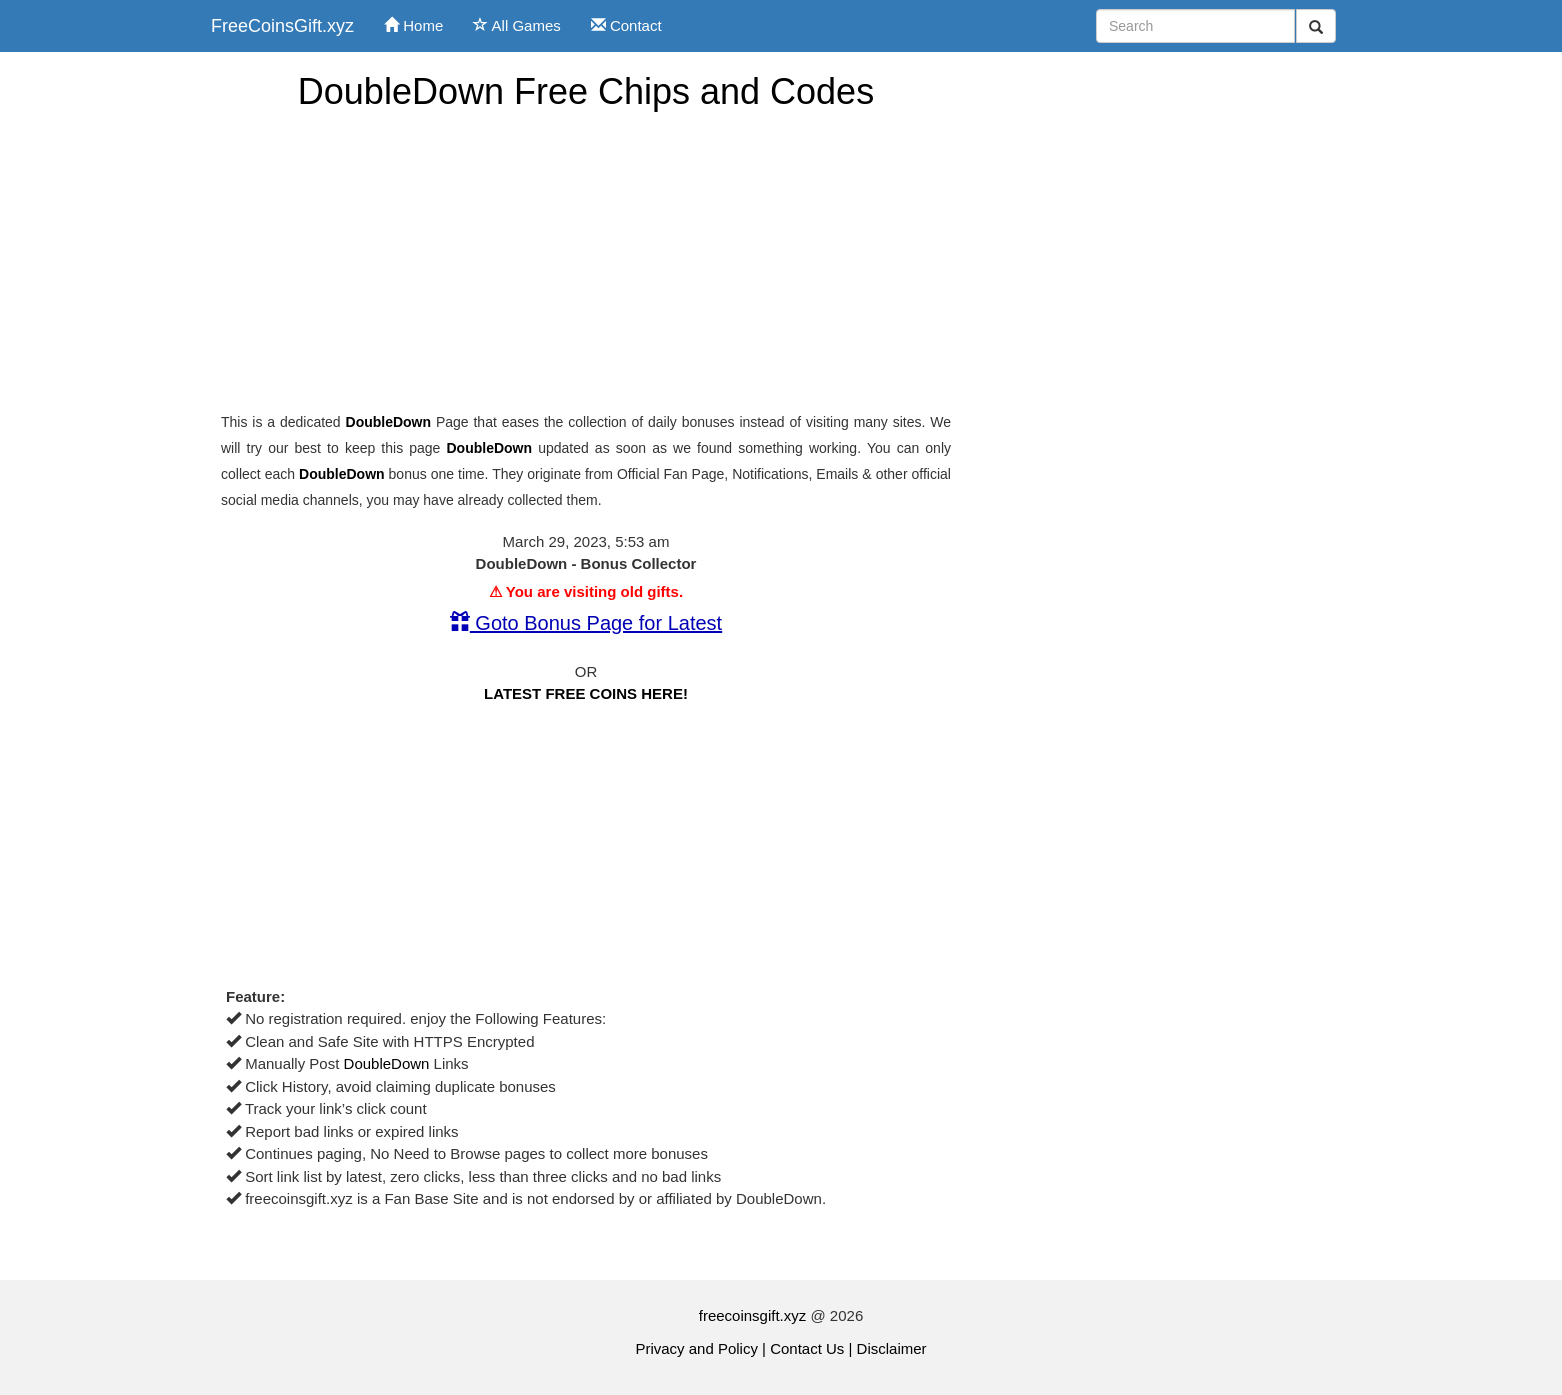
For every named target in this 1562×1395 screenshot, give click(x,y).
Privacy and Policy (696, 1348)
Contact (626, 25)
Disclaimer (892, 1348)
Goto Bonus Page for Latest (586, 623)
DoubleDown (389, 422)
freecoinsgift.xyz (753, 1315)
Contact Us (807, 1348)
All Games (517, 25)
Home (413, 25)
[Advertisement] (586, 262)
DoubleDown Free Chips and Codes (586, 91)
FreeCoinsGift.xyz (282, 26)
